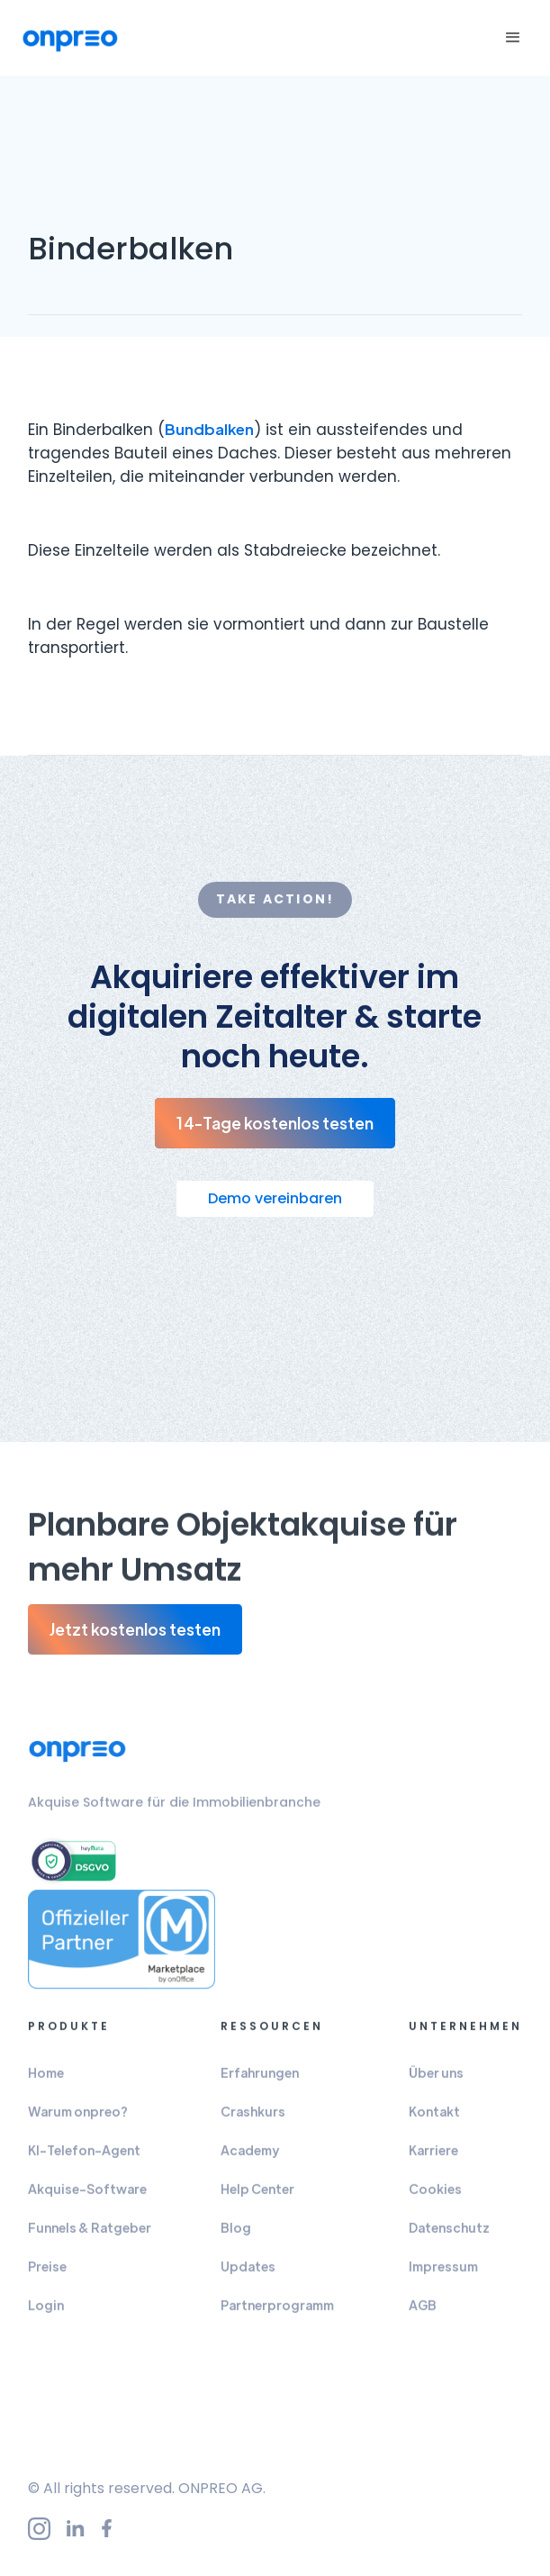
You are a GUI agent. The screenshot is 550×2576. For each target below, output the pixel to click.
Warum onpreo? (78, 2123)
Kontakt (434, 2123)
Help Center (257, 2200)
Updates (248, 2278)
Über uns (436, 2084)
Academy (250, 2162)
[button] (510, 38)
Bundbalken (209, 429)
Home (46, 2084)
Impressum (443, 2278)
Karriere (433, 2162)
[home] (70, 38)
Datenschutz (449, 2239)
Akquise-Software (87, 2200)
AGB (423, 2316)
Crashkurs (253, 2123)
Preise (47, 2278)
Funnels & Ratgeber (89, 2239)
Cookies (435, 2200)
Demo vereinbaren (275, 1198)
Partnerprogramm (277, 2316)
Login (46, 2316)
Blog (236, 2239)
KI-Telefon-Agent (84, 2162)
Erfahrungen (260, 2084)
